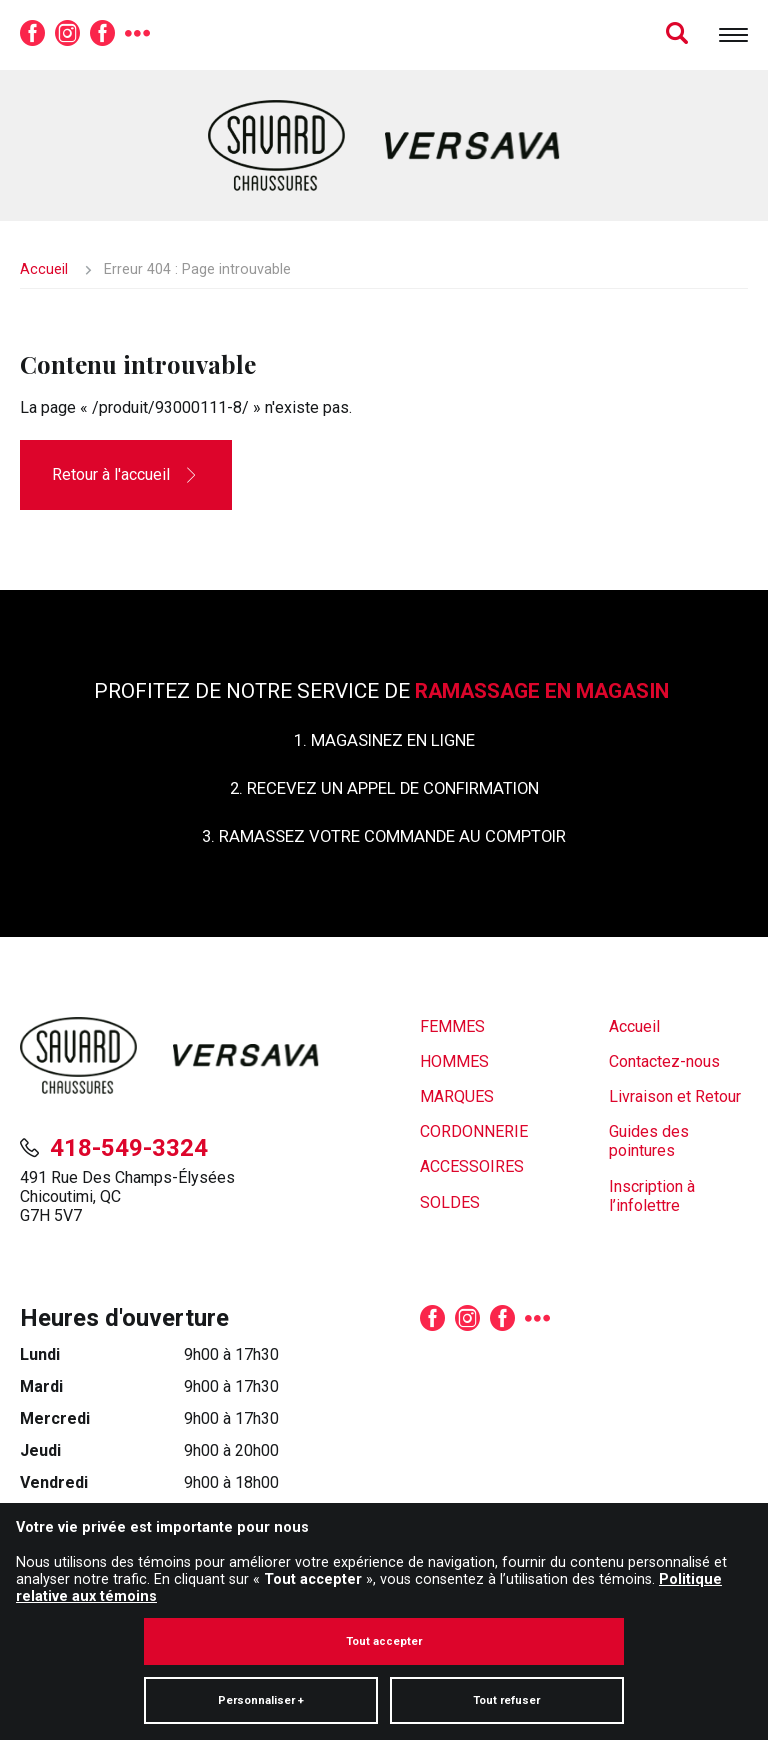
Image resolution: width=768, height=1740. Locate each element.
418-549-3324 (129, 1148)
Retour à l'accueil (111, 474)
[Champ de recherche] (655, 35)
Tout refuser (506, 1604)
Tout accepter (384, 1546)
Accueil (44, 269)
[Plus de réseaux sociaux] (137, 34)
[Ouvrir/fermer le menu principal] (733, 35)
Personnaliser (261, 1604)
